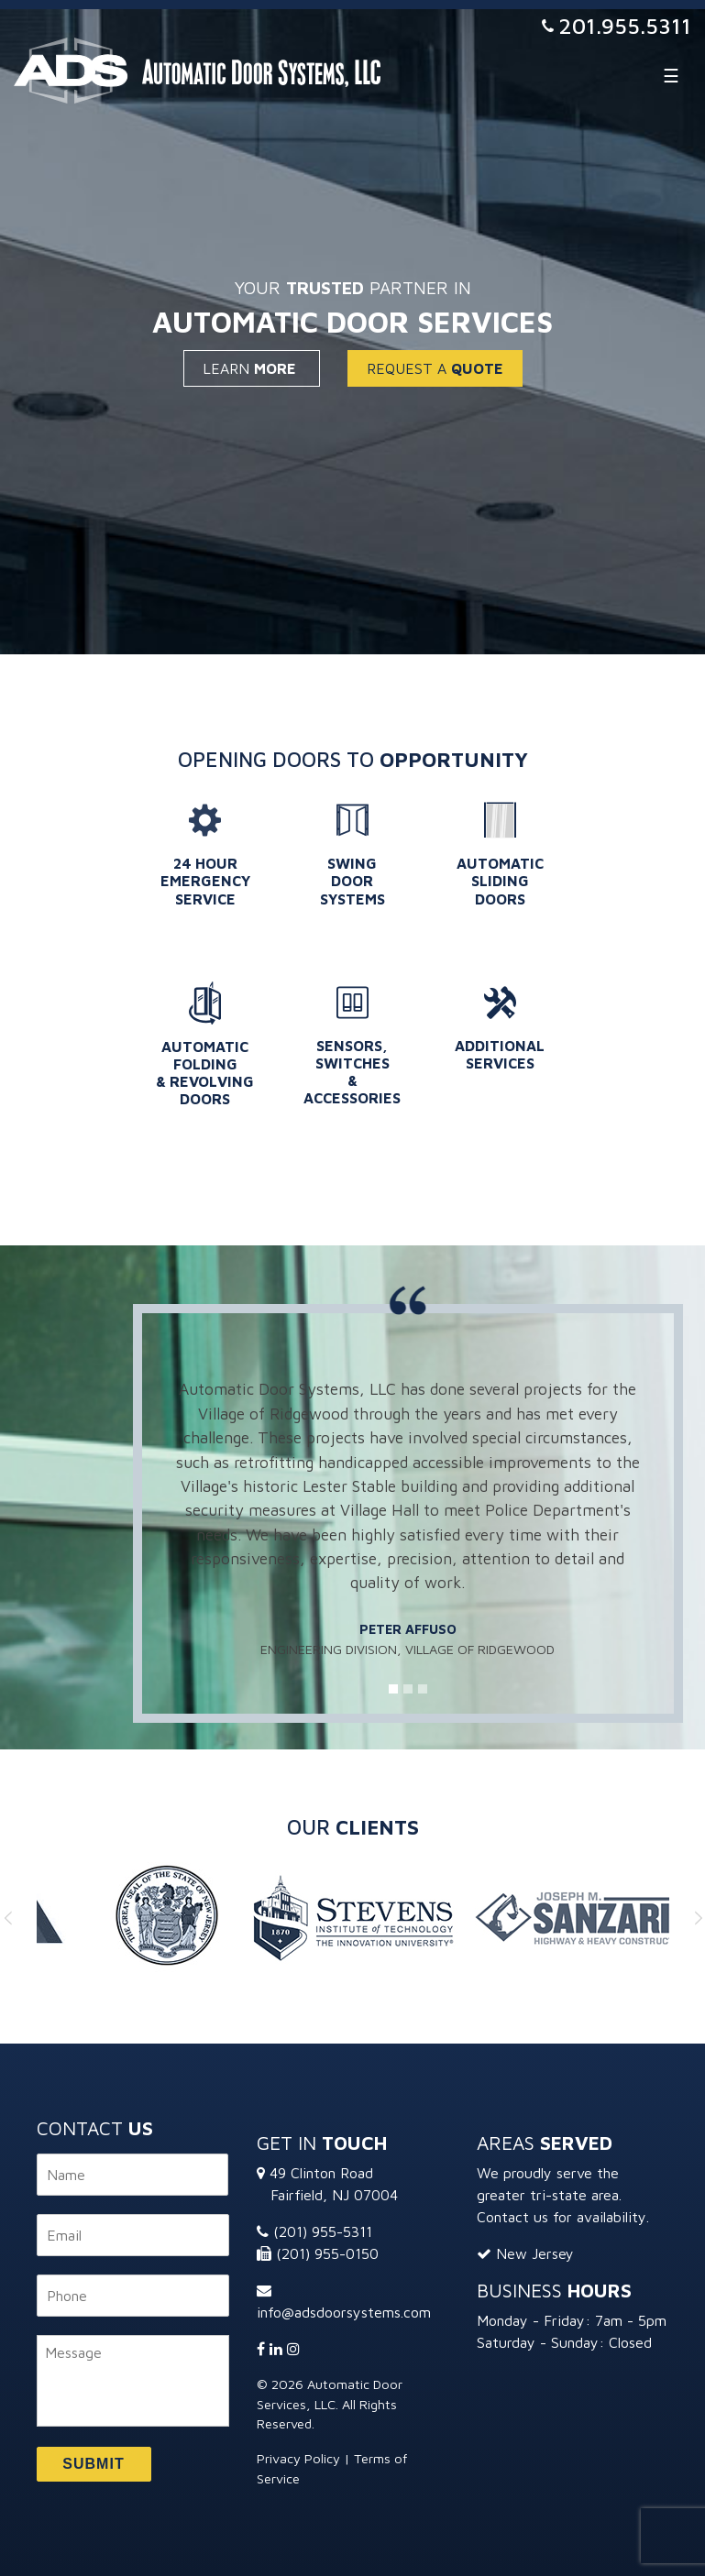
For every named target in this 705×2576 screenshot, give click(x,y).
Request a (435, 368)
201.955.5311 (624, 25)
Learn (252, 368)
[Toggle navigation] (671, 75)
